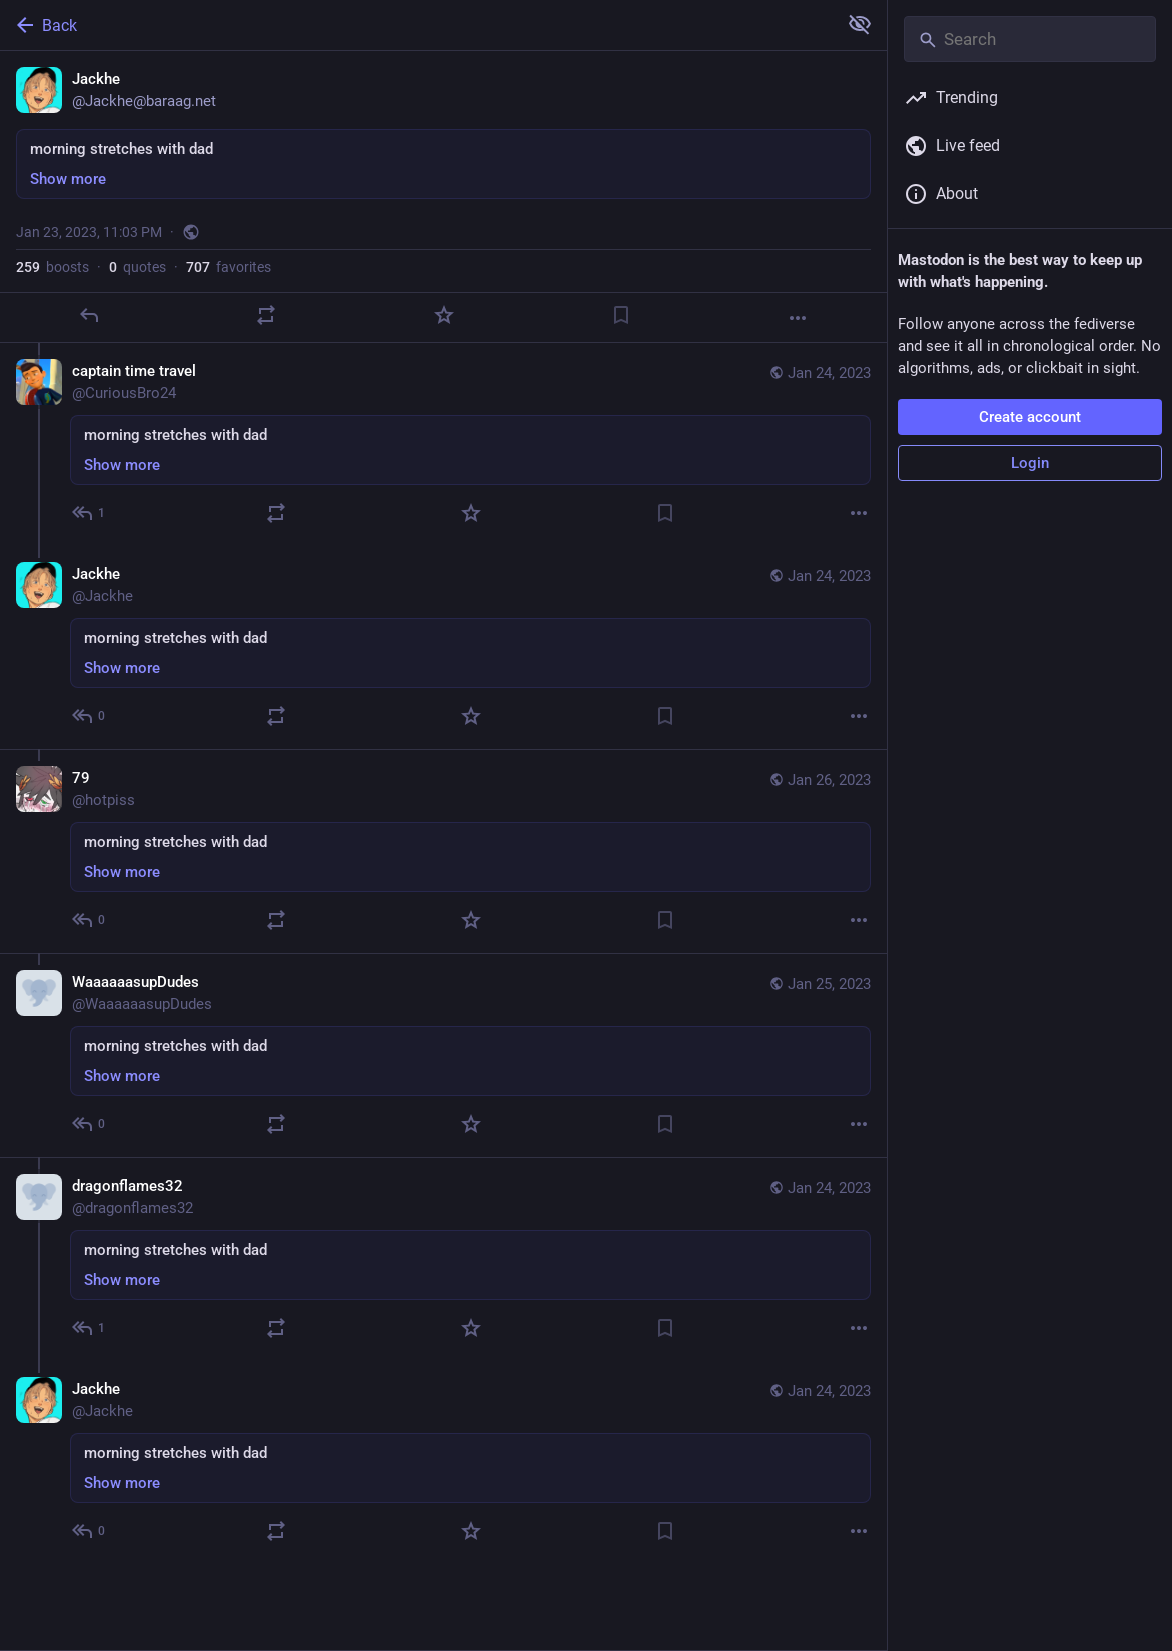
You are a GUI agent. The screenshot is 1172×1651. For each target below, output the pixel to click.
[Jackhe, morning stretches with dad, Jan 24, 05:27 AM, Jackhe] (443, 647)
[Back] (416, 25)
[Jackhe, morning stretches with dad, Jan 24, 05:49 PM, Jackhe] (443, 1462)
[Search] (1030, 39)
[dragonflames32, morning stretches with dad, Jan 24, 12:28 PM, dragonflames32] (443, 1259)
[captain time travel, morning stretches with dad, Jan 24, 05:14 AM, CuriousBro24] (443, 444)
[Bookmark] (621, 315)
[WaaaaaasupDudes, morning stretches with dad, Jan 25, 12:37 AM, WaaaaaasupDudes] (443, 1055)
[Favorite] (444, 315)
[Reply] (89, 315)
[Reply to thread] (89, 513)
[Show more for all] (860, 24)
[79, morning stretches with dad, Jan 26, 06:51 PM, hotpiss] (443, 851)
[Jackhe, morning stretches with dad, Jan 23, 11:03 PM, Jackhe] (443, 197)
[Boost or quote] (266, 315)
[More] (798, 318)
